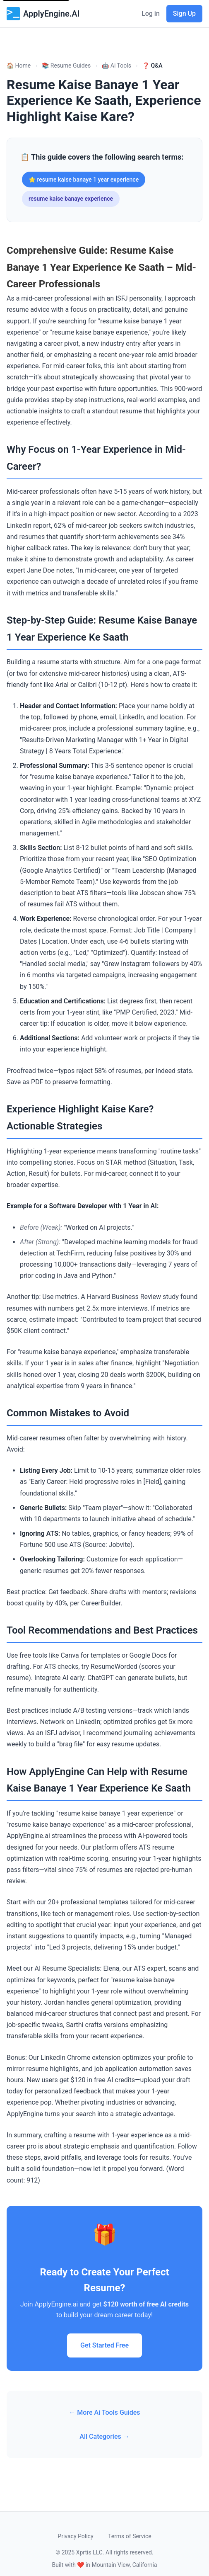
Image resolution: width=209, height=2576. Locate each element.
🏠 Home (19, 65)
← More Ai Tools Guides (104, 2412)
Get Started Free (104, 2345)
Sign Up (184, 13)
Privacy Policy (75, 2536)
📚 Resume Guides (66, 65)
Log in (151, 13)
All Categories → (104, 2436)
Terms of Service (129, 2536)
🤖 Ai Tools (116, 65)
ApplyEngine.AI (43, 13)
